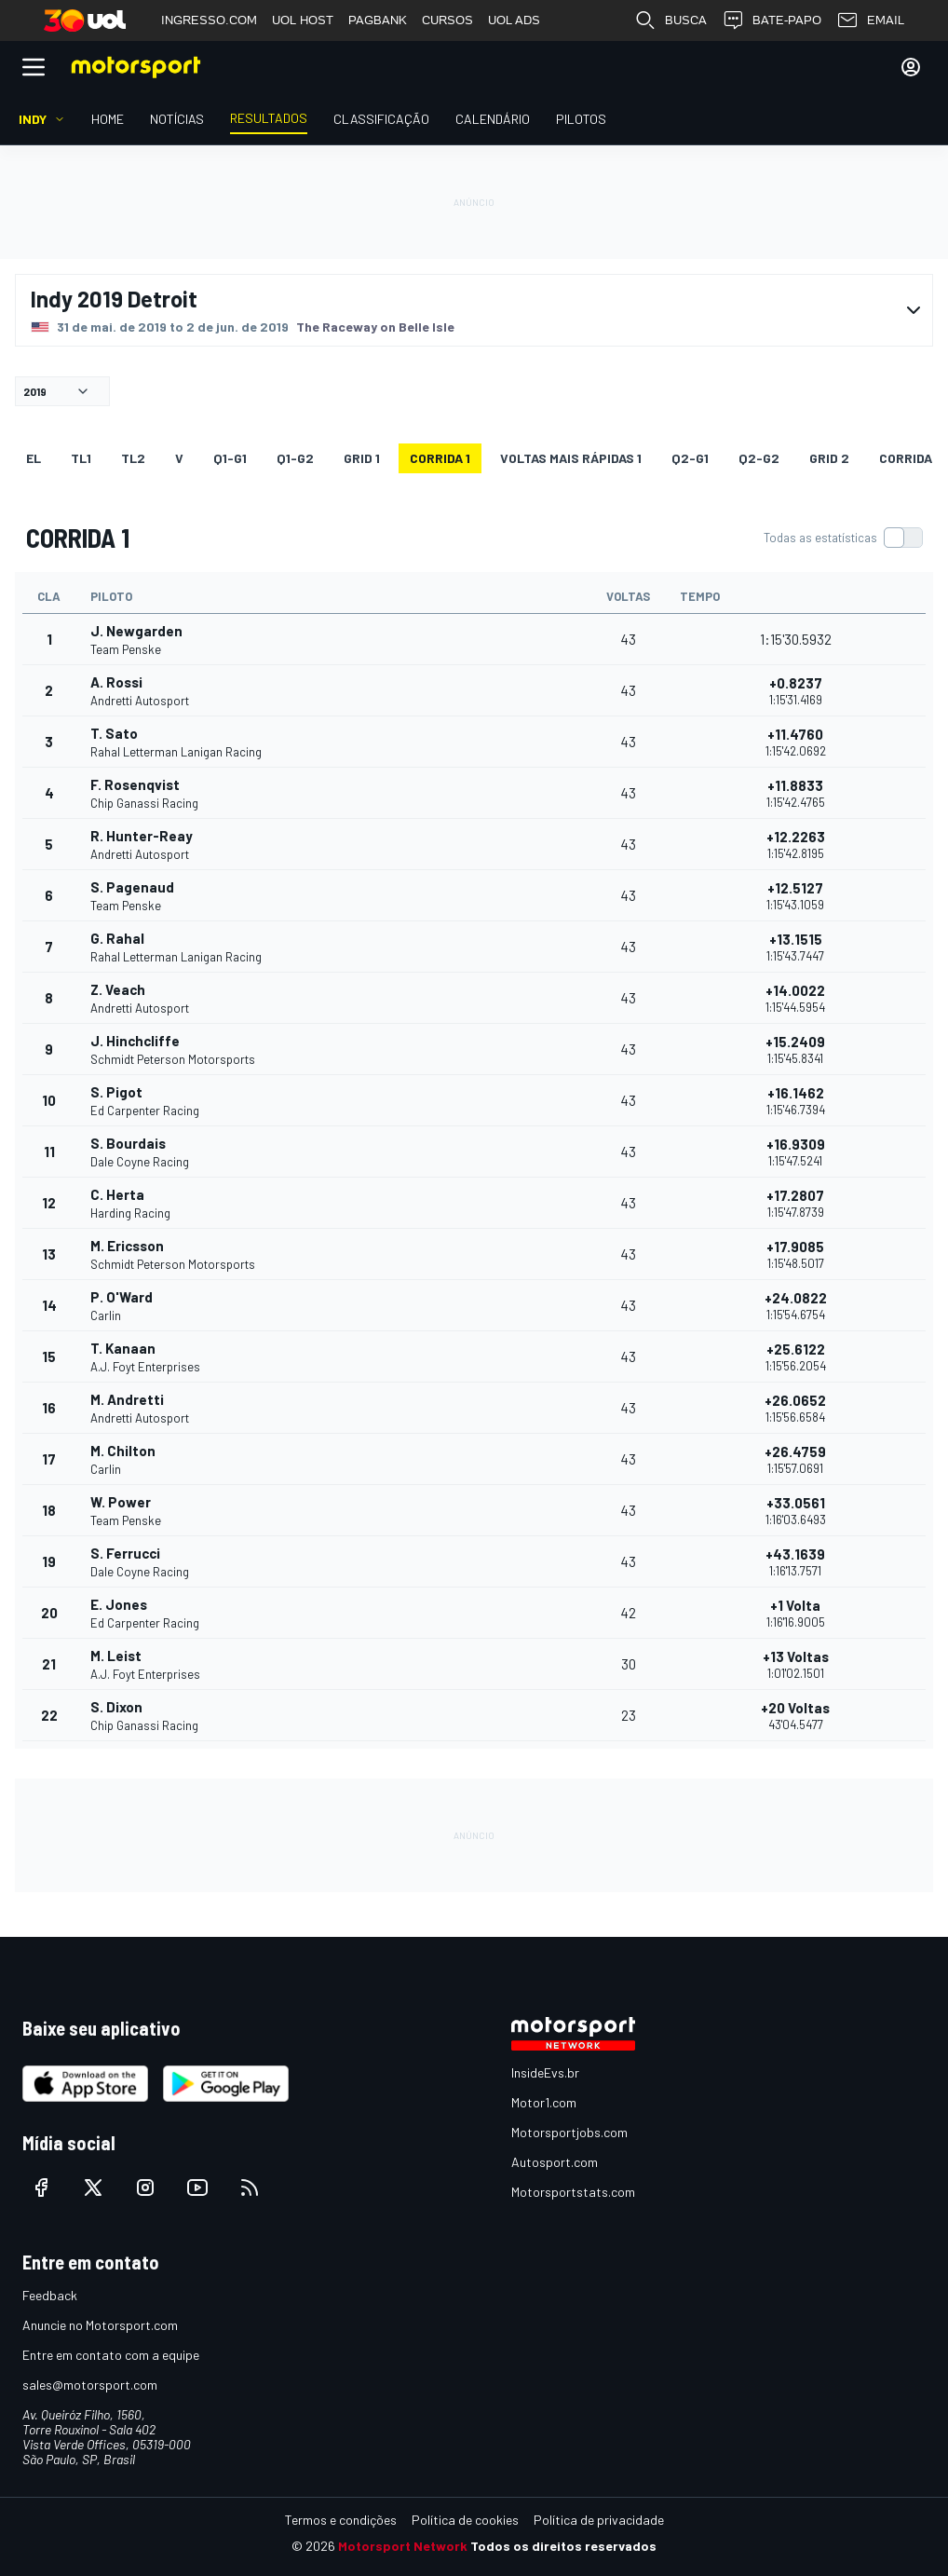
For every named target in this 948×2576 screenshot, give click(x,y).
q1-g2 (295, 458)
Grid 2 (829, 458)
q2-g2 (758, 458)
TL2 (133, 458)
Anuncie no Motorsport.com (100, 2325)
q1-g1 (230, 458)
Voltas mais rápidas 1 (571, 458)
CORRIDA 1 (440, 458)
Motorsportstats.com (573, 2192)
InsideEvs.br (545, 2072)
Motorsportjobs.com (569, 2132)
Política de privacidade (599, 2520)
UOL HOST (302, 20)
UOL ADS (514, 20)
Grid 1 (362, 458)
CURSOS (447, 20)
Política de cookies (465, 2520)
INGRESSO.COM (209, 20)
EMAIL (870, 20)
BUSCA (670, 20)
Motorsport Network (402, 2546)
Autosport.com (554, 2162)
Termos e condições (341, 2520)
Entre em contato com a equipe (110, 2355)
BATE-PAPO (771, 20)
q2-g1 (690, 458)
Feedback (49, 2295)
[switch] (843, 537)
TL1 (81, 458)
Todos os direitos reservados (563, 2546)
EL (33, 458)
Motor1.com (543, 2102)
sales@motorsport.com (89, 2384)
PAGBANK (377, 20)
